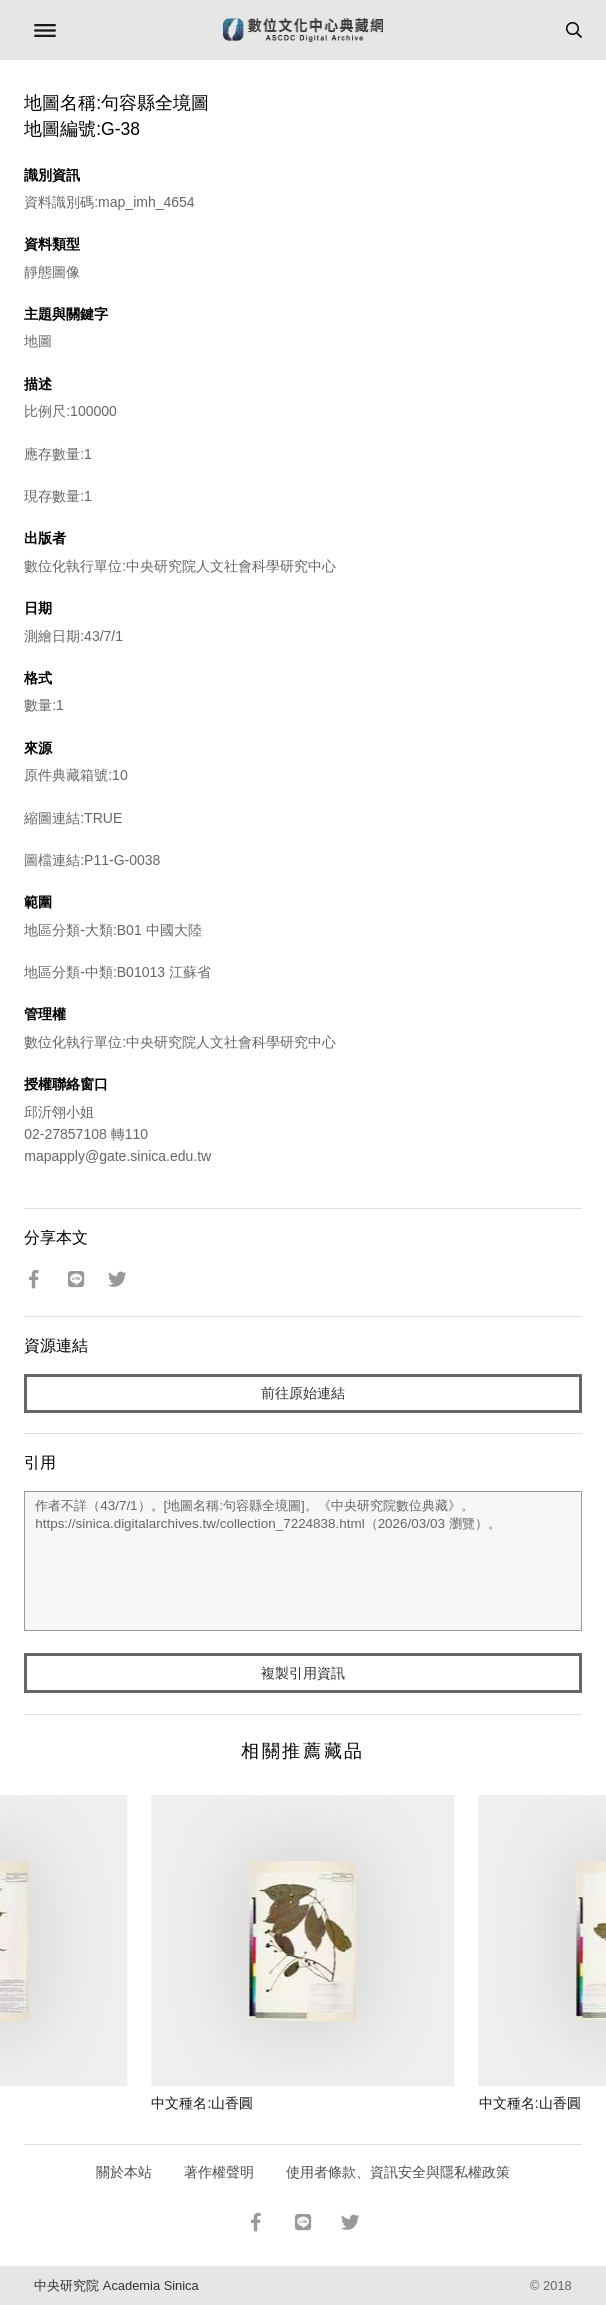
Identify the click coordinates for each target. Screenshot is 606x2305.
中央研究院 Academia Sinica (116, 2285)
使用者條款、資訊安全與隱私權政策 (398, 2172)
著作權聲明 (219, 2172)
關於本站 (124, 2172)
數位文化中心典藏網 (303, 30)
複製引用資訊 (303, 1673)
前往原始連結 (303, 1393)
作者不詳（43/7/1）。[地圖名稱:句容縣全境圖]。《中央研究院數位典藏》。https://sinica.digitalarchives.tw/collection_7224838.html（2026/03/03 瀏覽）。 (303, 1561)
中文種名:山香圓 (202, 2103)
